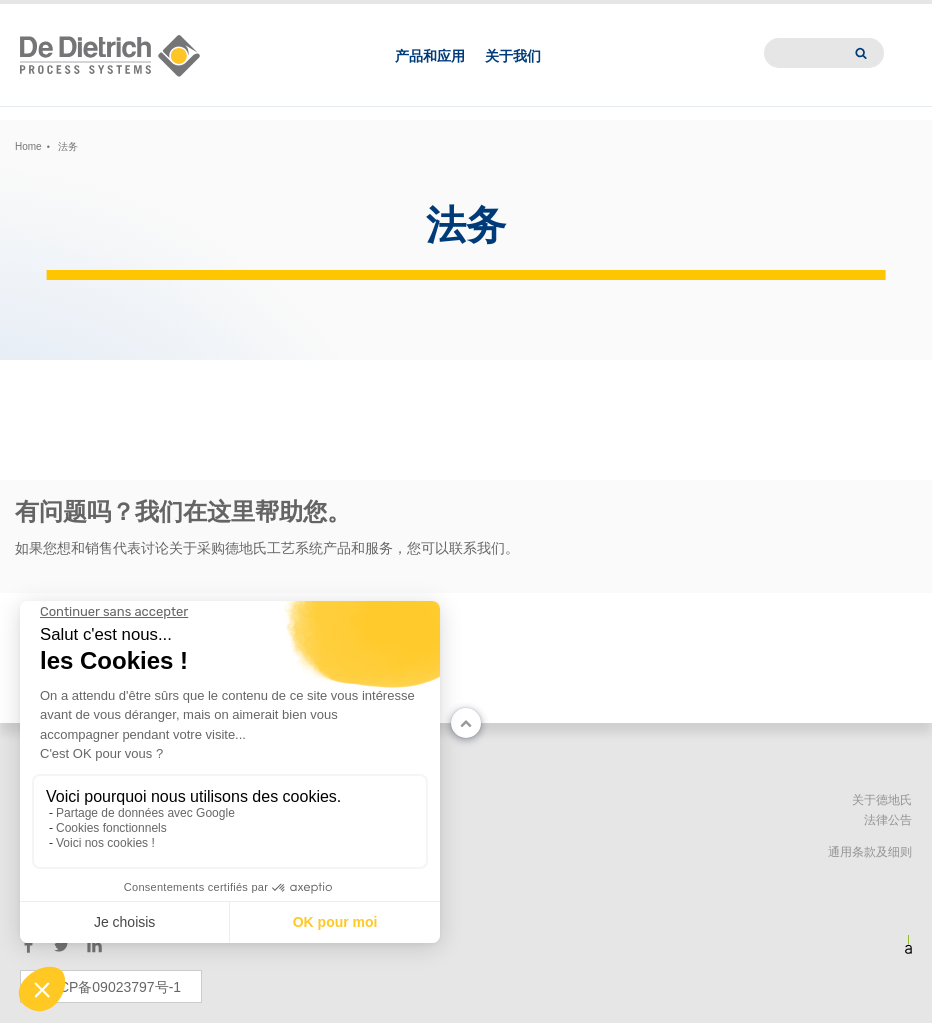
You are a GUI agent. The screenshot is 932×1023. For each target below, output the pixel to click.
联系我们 (590, 16)
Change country (53, 16)
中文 (150, 16)
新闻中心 (727, 16)
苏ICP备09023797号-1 (111, 987)
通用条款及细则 (870, 852)
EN (182, 16)
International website (833, 16)
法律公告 (888, 820)
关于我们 (513, 78)
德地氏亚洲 (658, 16)
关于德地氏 (882, 800)
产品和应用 (430, 78)
